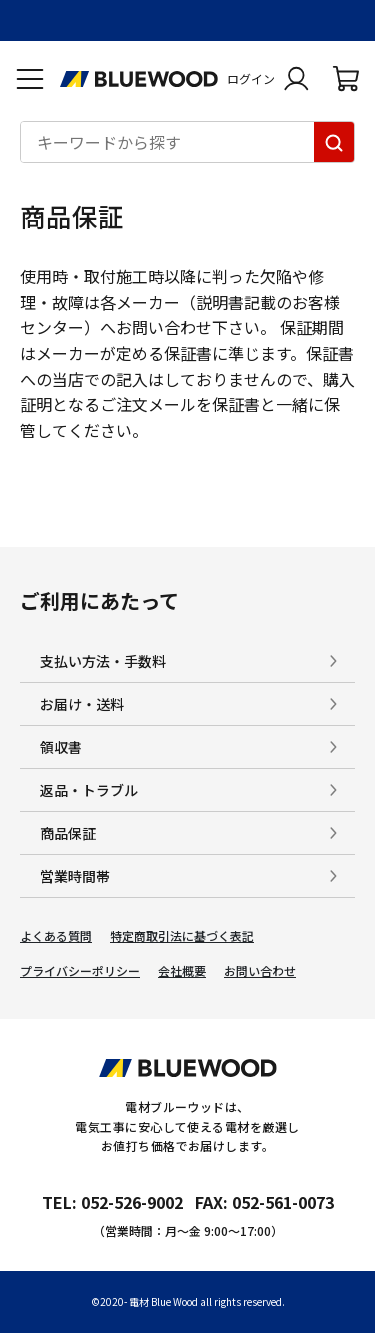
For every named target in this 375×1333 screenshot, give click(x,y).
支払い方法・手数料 (103, 661)
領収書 (61, 747)
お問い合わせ (260, 971)
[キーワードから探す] (334, 142)
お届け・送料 (82, 704)
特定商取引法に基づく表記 (182, 936)
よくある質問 (56, 936)
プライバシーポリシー (80, 971)
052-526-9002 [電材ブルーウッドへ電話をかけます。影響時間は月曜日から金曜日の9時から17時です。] (132, 1202)
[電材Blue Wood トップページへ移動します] (139, 79)
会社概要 (182, 971)
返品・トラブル (89, 790)
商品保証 (68, 833)
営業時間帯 (75, 876)
